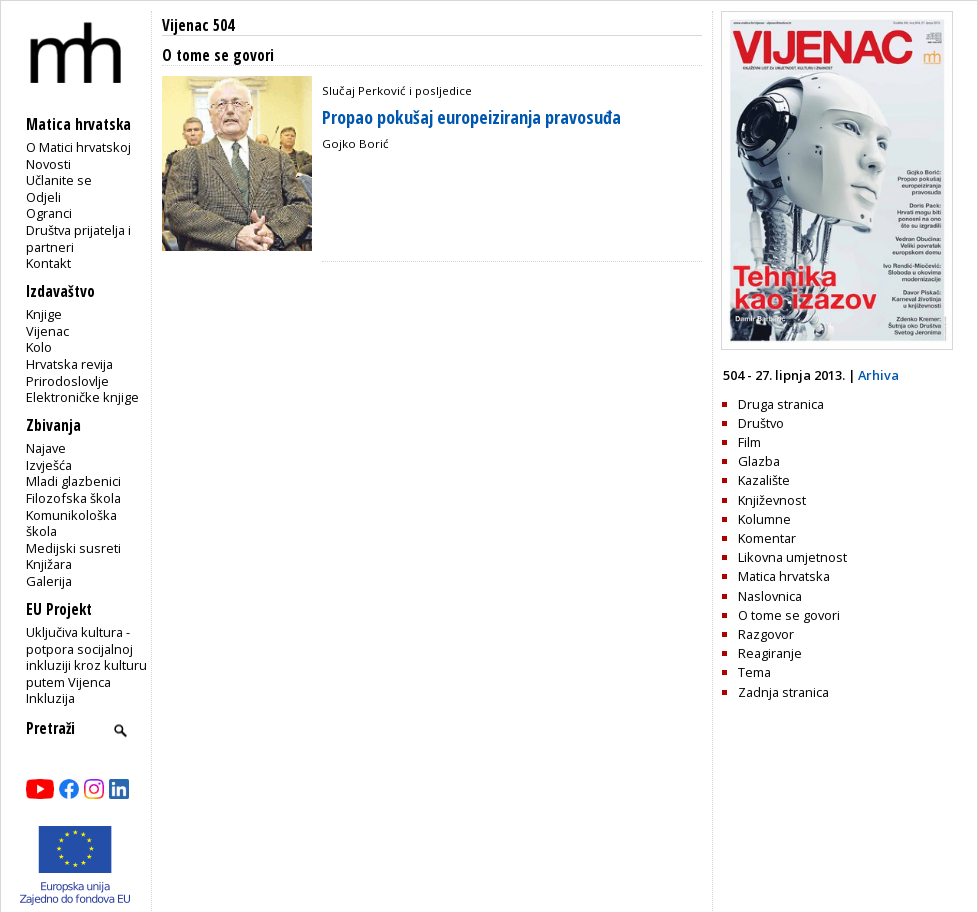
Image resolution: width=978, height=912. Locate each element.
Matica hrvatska (784, 576)
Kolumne (764, 519)
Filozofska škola (73, 498)
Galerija (49, 581)
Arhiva (878, 375)
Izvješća (49, 465)
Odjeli (43, 197)
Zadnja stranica (783, 692)
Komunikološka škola (71, 523)
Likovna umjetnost (792, 557)
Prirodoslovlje (67, 381)
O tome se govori (789, 615)
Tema (754, 672)
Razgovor (766, 634)
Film (749, 442)
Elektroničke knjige (82, 397)
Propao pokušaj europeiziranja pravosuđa (471, 117)
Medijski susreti (73, 548)
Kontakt (48, 263)
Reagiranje (770, 653)
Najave (46, 448)
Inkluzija (50, 698)
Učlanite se (59, 180)
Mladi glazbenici (73, 481)
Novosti (48, 164)
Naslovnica (770, 596)
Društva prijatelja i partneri (78, 238)
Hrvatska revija (69, 364)
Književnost (772, 500)
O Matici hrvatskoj (78, 147)
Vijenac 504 (198, 25)
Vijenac (47, 331)
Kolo (39, 347)
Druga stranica (781, 404)
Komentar (767, 538)
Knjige (44, 314)
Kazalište (764, 480)
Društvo (761, 423)
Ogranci (49, 213)
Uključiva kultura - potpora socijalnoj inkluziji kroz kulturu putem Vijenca (86, 657)
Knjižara (49, 564)
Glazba (759, 461)
